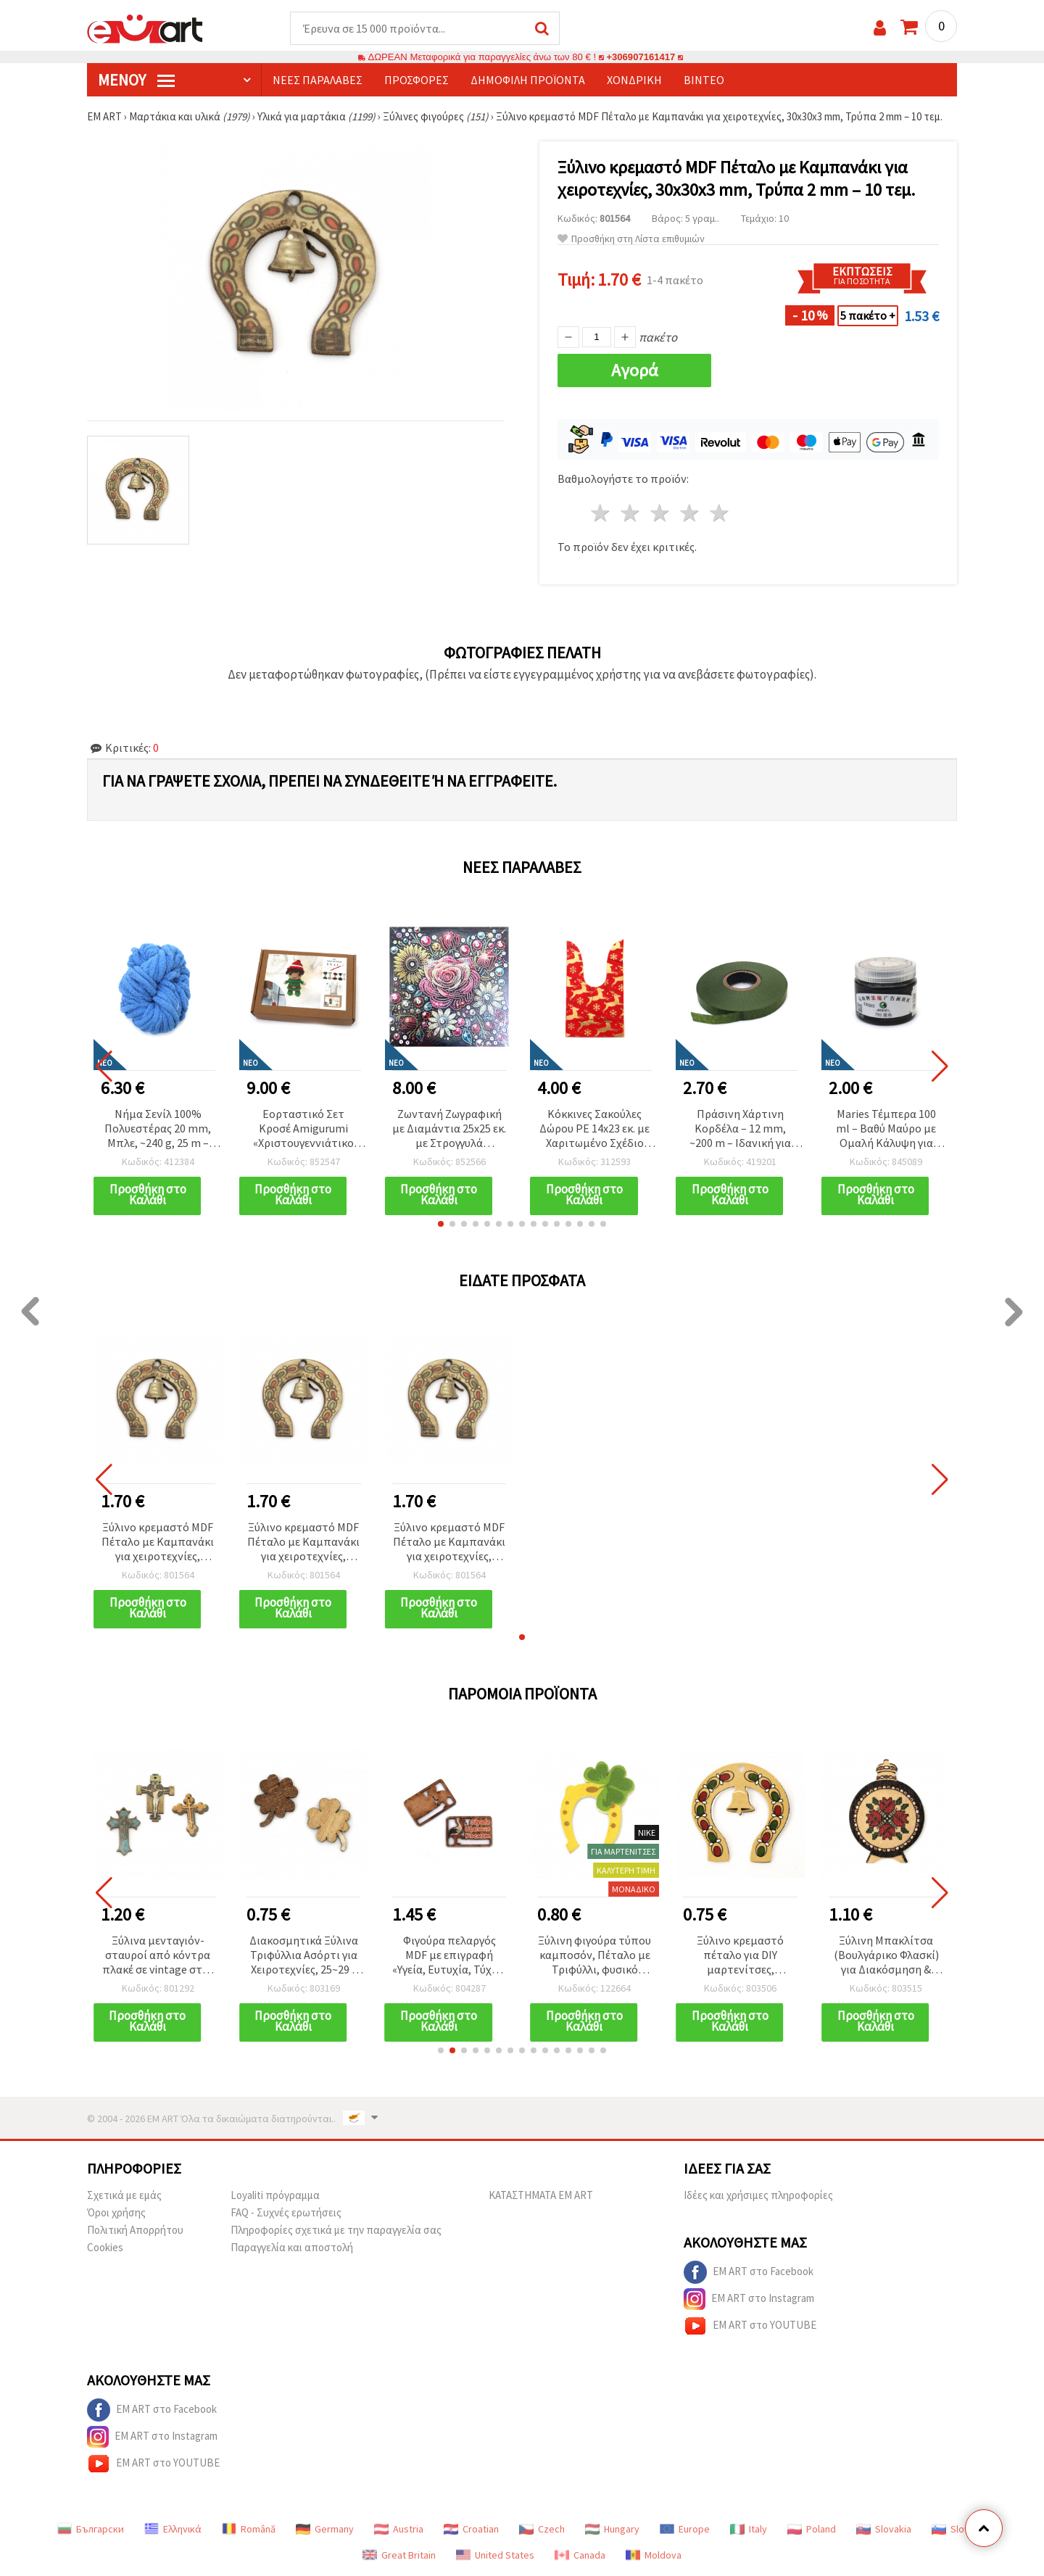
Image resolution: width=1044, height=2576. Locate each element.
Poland (811, 2529)
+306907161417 (641, 57)
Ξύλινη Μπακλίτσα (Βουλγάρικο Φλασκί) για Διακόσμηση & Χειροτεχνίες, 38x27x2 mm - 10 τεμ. (886, 1956)
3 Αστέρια (661, 514)
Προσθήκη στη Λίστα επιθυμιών (631, 239)
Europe (685, 2529)
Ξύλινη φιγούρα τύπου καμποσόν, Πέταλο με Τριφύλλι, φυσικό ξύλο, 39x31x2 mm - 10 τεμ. (594, 1956)
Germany (325, 2529)
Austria (398, 2529)
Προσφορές (416, 80)
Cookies (105, 2248)
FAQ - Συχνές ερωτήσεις (286, 2213)
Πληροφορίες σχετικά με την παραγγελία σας (336, 2230)
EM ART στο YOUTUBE (750, 2326)
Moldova (654, 2555)
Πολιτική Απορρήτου (135, 2230)
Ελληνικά (173, 2529)
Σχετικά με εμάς (124, 2196)
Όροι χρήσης (116, 2213)
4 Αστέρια (690, 514)
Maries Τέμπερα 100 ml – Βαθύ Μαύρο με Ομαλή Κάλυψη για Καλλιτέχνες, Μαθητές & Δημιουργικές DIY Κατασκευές (886, 1130)
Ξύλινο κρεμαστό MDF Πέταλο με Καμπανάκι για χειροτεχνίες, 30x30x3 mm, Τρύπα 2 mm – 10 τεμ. (158, 1543)
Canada (580, 2555)
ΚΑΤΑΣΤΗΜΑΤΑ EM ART (541, 2196)
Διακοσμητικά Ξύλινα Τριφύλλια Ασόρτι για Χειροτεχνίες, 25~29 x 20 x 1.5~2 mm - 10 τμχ (303, 1956)
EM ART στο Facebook (748, 2273)
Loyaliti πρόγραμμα (275, 2196)
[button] (441, 1224)
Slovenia (959, 2529)
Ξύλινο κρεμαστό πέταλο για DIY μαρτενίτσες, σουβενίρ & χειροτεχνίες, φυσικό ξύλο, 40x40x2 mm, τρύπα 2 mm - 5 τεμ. (740, 1956)
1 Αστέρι (601, 514)
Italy (748, 2529)
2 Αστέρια (631, 514)
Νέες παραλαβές (317, 80)
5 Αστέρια (719, 514)
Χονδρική (634, 80)
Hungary (612, 2529)
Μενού (136, 80)
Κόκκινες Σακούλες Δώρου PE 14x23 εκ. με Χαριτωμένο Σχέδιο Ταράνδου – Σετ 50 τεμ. (594, 1130)
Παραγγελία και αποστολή (292, 2248)
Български (90, 2529)
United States (495, 2555)
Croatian (471, 2529)
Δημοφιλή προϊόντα (528, 80)
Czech (542, 2529)
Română (249, 2529)
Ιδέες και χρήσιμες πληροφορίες (758, 2196)
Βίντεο (704, 80)
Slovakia (883, 2529)
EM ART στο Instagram (749, 2300)
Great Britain (399, 2555)
